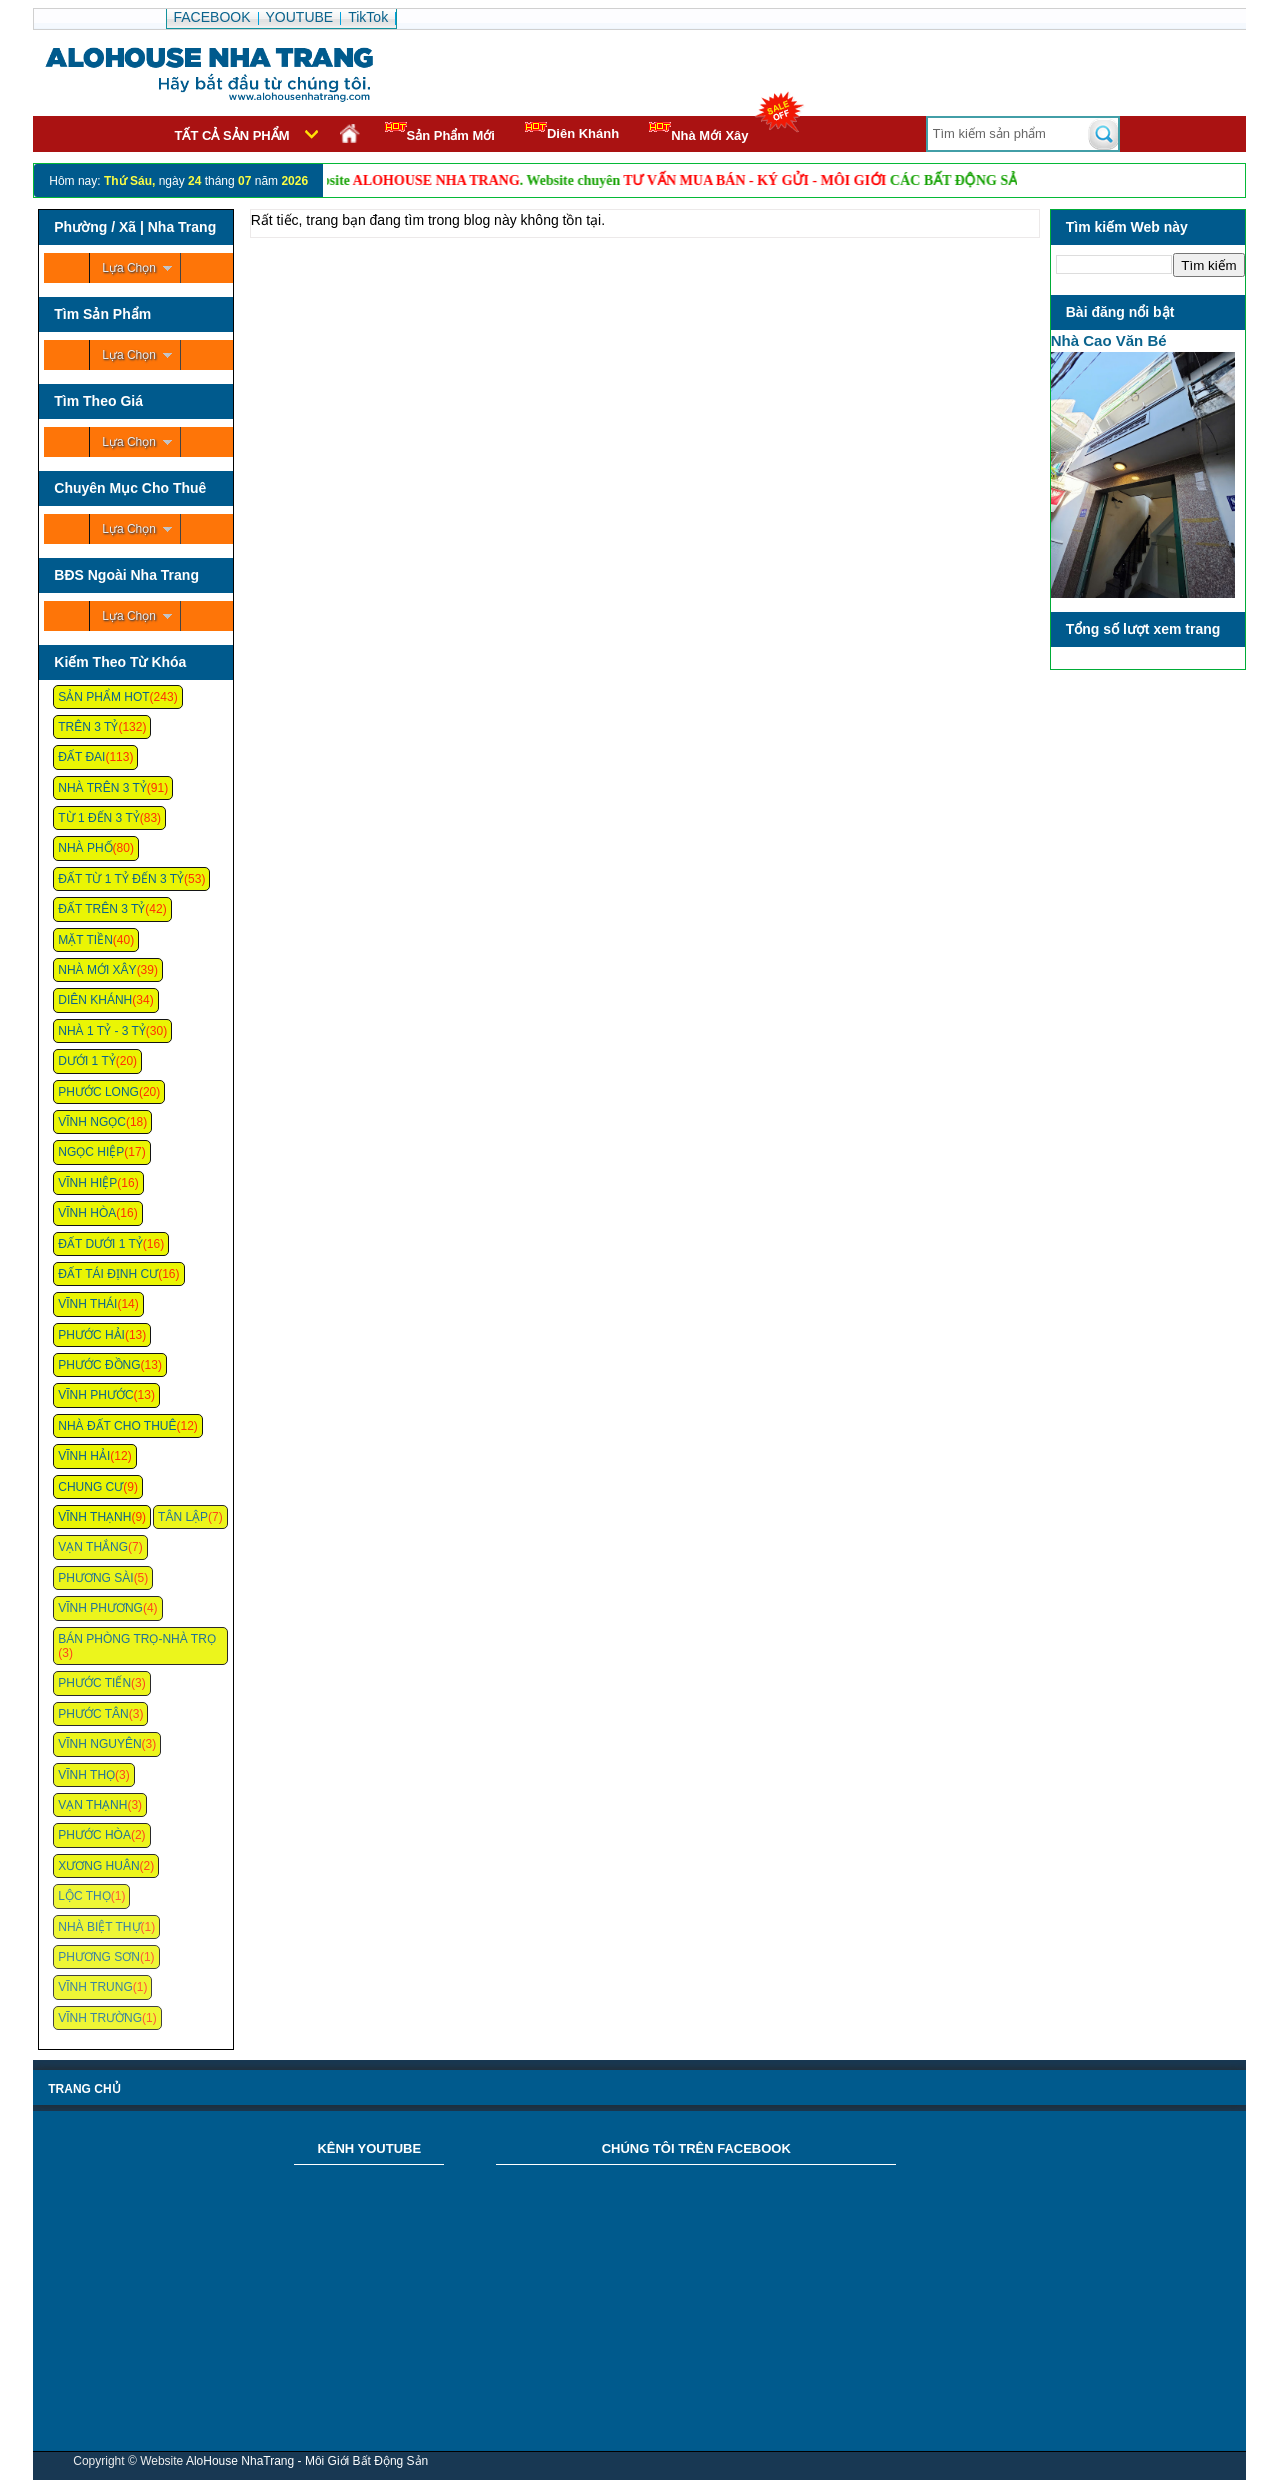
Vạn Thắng (93, 1547)
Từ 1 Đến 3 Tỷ (98, 818)
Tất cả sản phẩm (232, 135)
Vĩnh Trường (100, 2018)
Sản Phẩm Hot (103, 697)
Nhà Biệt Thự (99, 1927)
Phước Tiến (94, 1683)
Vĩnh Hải (84, 1456)
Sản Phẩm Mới (440, 132)
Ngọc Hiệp (91, 1152)
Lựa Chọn (129, 268)
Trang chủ (84, 2089)
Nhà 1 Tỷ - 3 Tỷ (102, 1031)
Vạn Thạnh (92, 1805)
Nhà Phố (85, 848)
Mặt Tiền (85, 940)
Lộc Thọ (84, 1896)
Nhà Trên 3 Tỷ (102, 788)
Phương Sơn (99, 1957)
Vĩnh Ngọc (92, 1122)
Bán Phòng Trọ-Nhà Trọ (137, 1639)
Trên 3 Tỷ (88, 727)
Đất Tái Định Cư (108, 1274)
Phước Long (98, 1092)
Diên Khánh (572, 131)
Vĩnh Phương (100, 1608)
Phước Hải (91, 1335)
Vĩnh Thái (87, 1304)
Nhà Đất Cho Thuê (117, 1426)
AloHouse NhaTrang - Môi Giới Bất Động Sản (307, 2461)
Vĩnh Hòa (87, 1213)
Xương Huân (98, 1866)
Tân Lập (183, 1517)
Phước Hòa (94, 1835)
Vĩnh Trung (95, 1987)
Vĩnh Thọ (86, 1775)
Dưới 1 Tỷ (86, 1061)
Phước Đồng (99, 1365)
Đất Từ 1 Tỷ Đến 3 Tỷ (121, 879)
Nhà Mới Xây (698, 132)
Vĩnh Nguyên (99, 1744)
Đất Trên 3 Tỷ (101, 909)
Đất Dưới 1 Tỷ (100, 1244)
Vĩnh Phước (95, 1395)
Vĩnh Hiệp (87, 1183)
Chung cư (90, 1487)
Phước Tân (93, 1714)
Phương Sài (95, 1578)
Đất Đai (81, 757)
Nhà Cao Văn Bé (1109, 340)
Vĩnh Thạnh (94, 1517)
